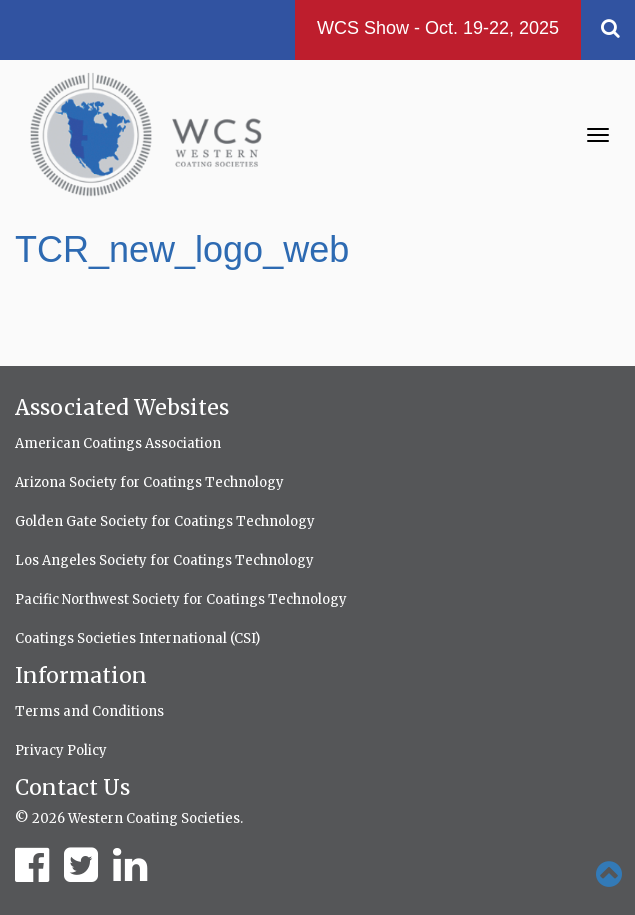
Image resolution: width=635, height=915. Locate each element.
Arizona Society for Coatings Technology (149, 482)
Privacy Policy (61, 750)
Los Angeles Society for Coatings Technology (164, 560)
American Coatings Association (118, 443)
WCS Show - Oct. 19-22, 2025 (438, 28)
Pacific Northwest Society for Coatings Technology (181, 599)
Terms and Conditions (89, 711)
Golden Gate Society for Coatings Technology (165, 521)
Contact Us (72, 787)
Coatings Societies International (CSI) (137, 638)
